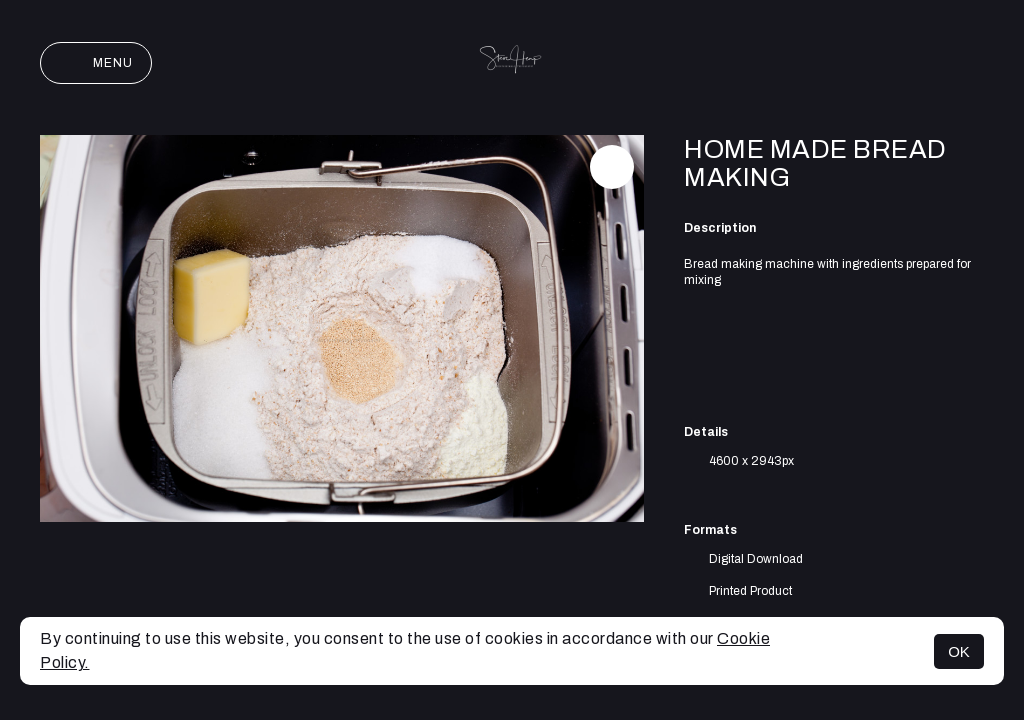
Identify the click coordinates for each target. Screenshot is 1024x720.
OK (959, 651)
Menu (96, 63)
